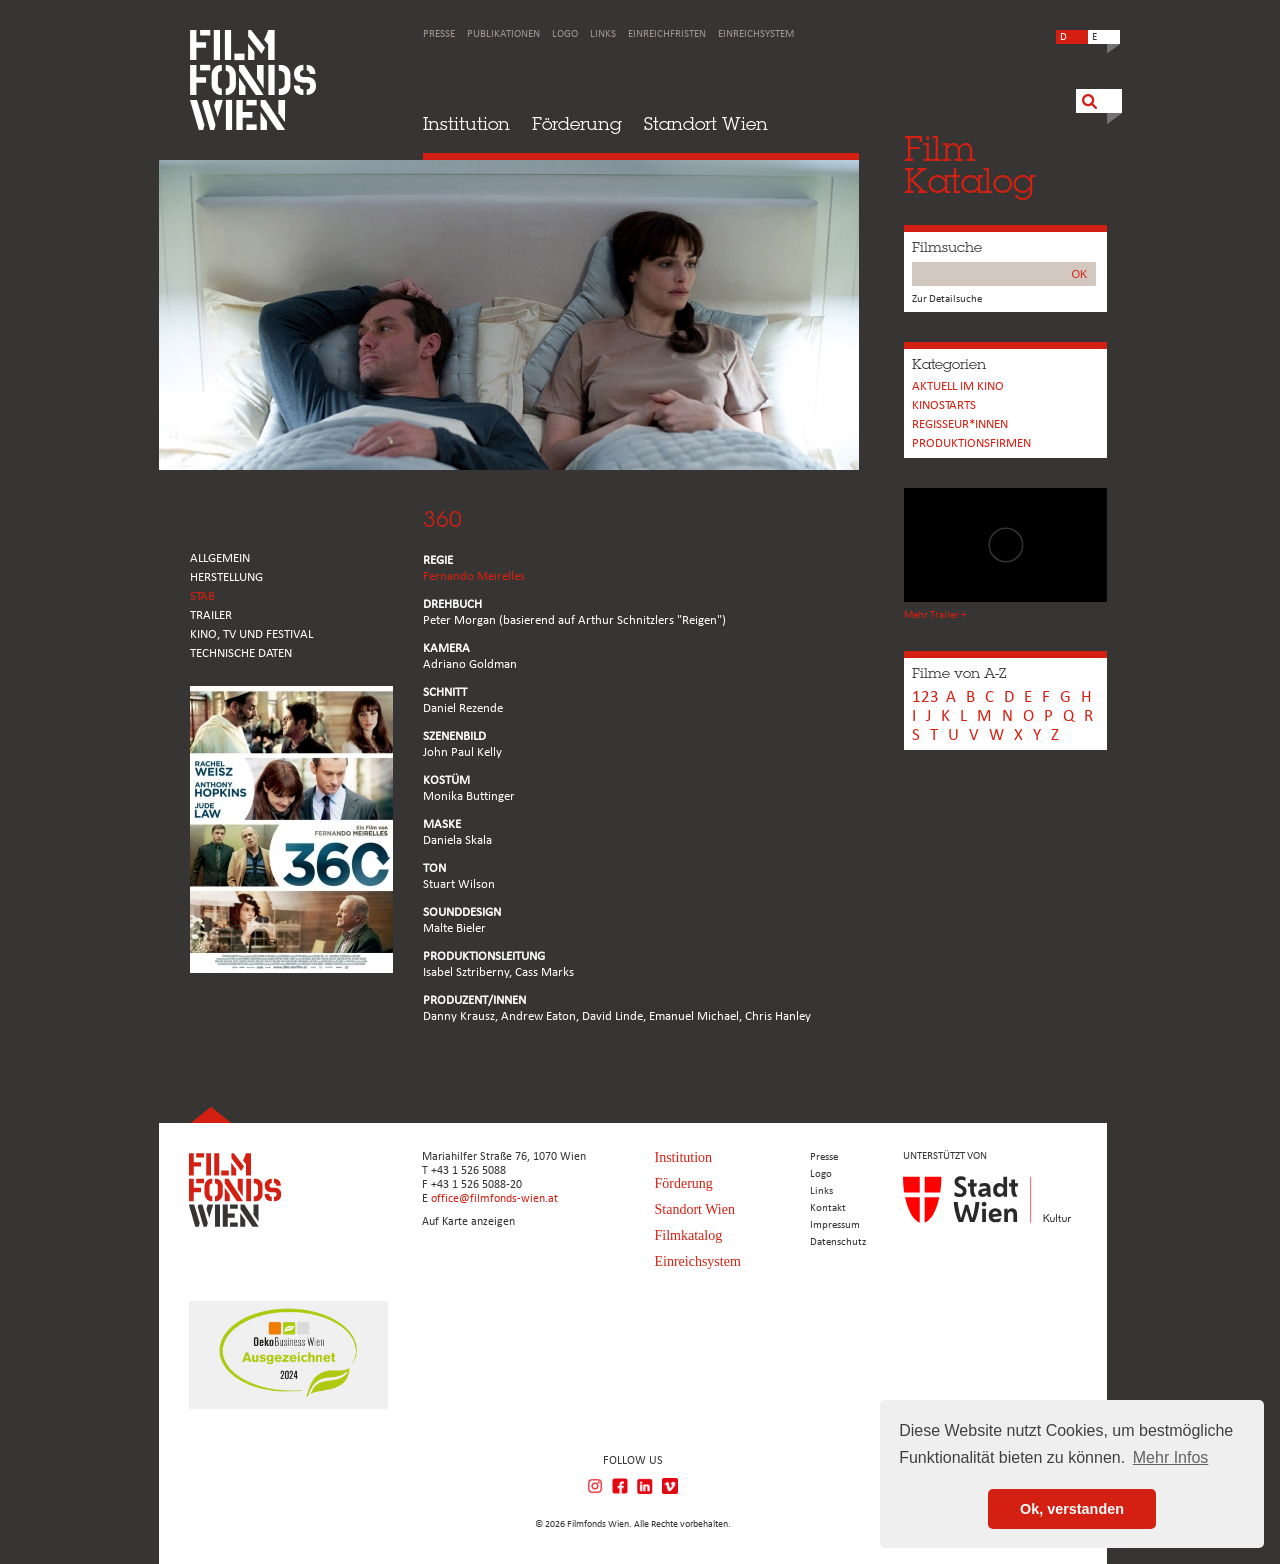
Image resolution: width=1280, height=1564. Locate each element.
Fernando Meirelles (474, 576)
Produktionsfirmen (971, 443)
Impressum (835, 1225)
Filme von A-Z (959, 673)
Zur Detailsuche (947, 299)
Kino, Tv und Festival (251, 634)
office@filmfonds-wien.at (494, 1199)
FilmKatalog (969, 164)
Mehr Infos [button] (1171, 1457)
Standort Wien (706, 123)
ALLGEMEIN (220, 558)
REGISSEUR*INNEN (960, 424)
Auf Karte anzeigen (468, 1222)
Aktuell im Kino (958, 386)
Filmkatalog (689, 1235)
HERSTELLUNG (226, 577)
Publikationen (503, 34)
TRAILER (211, 615)
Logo (565, 34)
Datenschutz (838, 1242)
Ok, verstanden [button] (1072, 1509)
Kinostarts (944, 405)
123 (925, 697)
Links (603, 34)
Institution (466, 123)
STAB (202, 596)
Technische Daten (241, 653)
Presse (439, 34)
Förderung (577, 123)
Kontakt (828, 1208)
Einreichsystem (756, 34)
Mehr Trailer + (935, 615)
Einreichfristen (667, 34)
